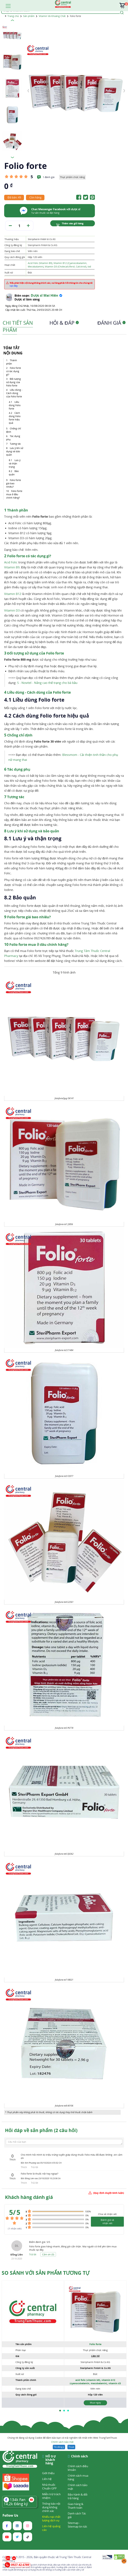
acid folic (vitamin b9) (87, 2380)
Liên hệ (47, 2479)
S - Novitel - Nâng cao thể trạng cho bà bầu (47, 683)
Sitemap (73, 2523)
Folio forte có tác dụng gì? (13, 371)
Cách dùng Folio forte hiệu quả (14, 417)
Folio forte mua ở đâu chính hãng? (14, 494)
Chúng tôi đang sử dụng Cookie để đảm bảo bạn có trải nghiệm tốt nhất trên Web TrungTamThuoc (62, 2440)
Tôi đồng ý (59, 2446)
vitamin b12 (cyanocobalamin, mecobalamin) (92, 2381)
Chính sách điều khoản (78, 2468)
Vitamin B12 (12, 594)
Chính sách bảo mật (62, 2441)
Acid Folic (10, 562)
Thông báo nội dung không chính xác (51, 2507)
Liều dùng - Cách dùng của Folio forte (14, 393)
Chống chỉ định (13, 430)
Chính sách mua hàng (78, 2477)
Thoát (71, 2446)
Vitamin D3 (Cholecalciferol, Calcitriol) (65, 266)
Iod (89, 266)
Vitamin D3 (12, 610)
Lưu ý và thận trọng (14, 463)
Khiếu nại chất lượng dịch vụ (51, 2518)
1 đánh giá (48, 177)
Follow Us (10, 2515)
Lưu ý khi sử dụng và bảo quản (14, 451)
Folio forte (95, 2344)
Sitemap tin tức (77, 2526)
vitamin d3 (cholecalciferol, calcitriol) (99, 2385)
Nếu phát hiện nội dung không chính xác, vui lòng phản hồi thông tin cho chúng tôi (51, 284)
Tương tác (15, 443)
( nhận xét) (15, 2228)
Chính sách (79, 2456)
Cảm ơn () (48, 2254)
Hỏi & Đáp (64, 322)
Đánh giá (111, 322)
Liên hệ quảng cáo (51, 2528)
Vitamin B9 (11, 567)
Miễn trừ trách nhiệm (51, 2496)
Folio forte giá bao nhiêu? (13, 483)
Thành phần (11, 362)
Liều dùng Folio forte (14, 405)
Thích (24, 2167)
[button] (60, 2410)
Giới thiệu (48, 2473)
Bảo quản (14, 473)
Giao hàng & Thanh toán (75, 2505)
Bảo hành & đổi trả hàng (77, 2496)
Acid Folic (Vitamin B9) (40, 263)
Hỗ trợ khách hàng (50, 2460)
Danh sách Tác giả (77, 2515)
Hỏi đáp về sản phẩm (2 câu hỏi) (41, 2130)
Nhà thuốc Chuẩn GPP (49, 2486)
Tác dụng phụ (13, 438)
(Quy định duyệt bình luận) (108, 2192)
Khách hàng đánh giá (29, 2197)
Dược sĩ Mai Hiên (44, 295)
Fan (14, 2499)
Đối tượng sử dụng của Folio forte (13, 382)
